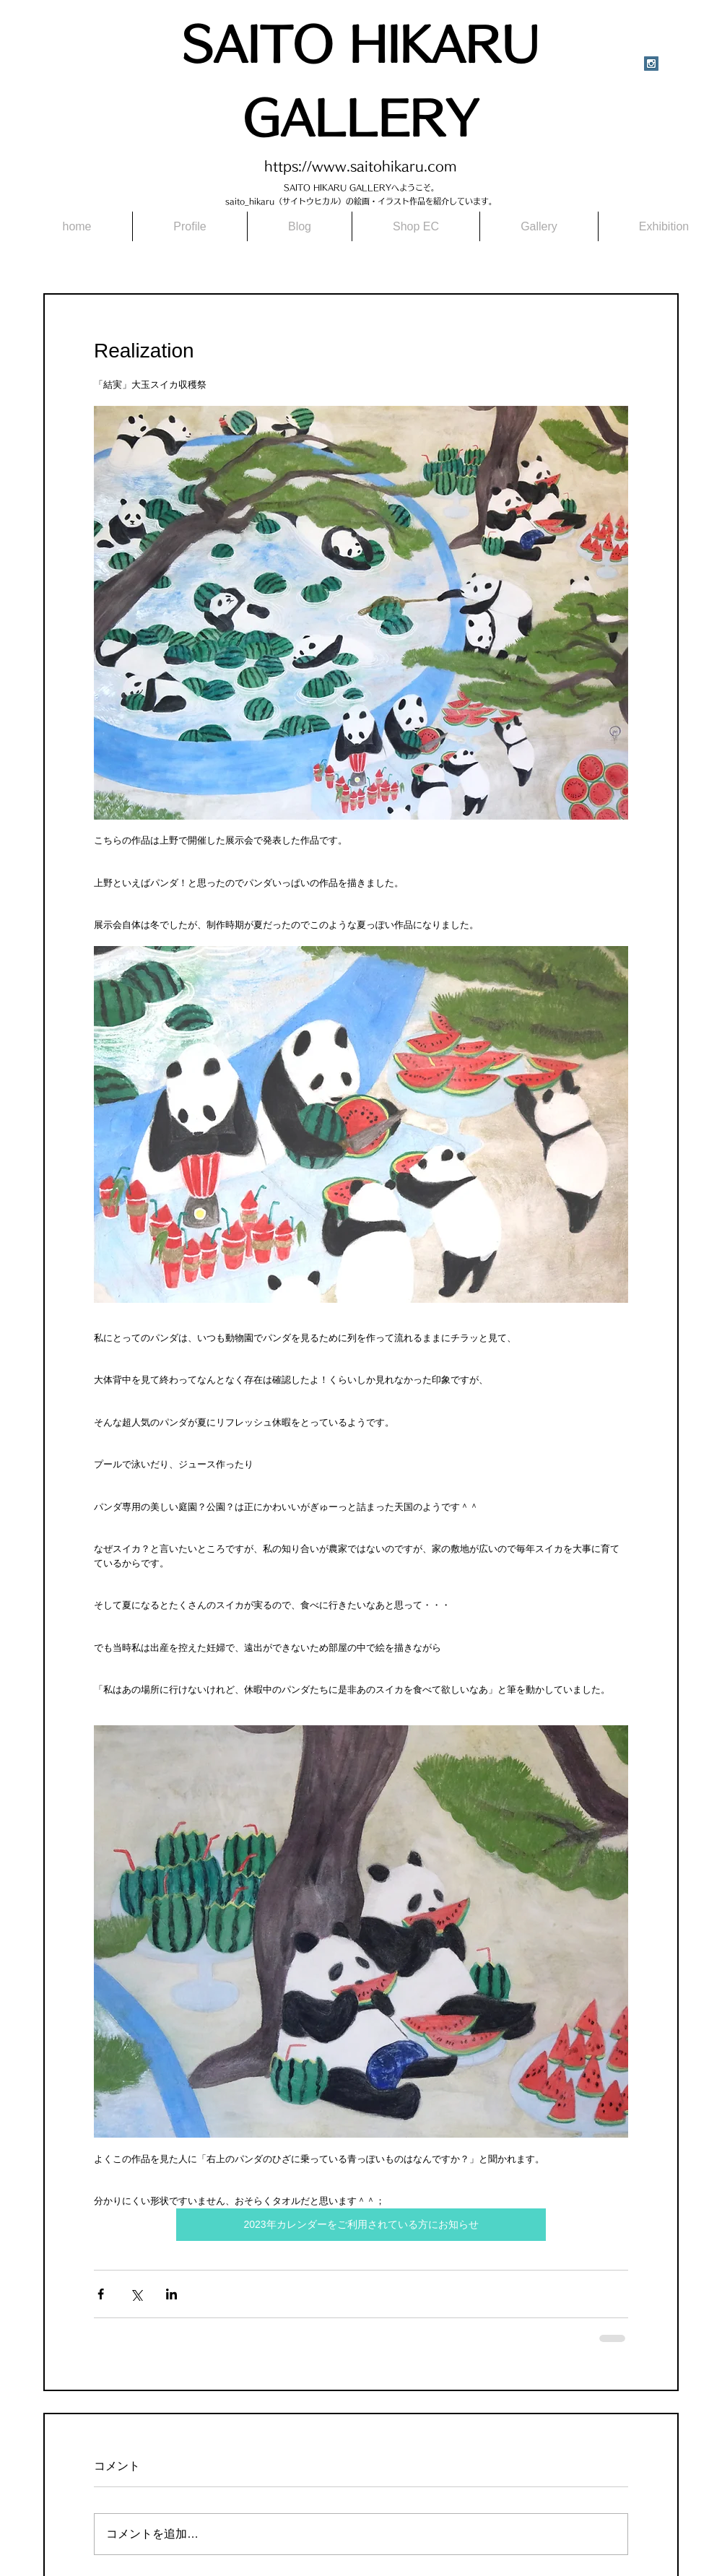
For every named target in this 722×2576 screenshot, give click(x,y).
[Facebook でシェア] (101, 2294)
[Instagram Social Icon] (651, 63)
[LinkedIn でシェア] (171, 2294)
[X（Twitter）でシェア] (136, 2294)
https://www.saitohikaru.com (360, 166)
